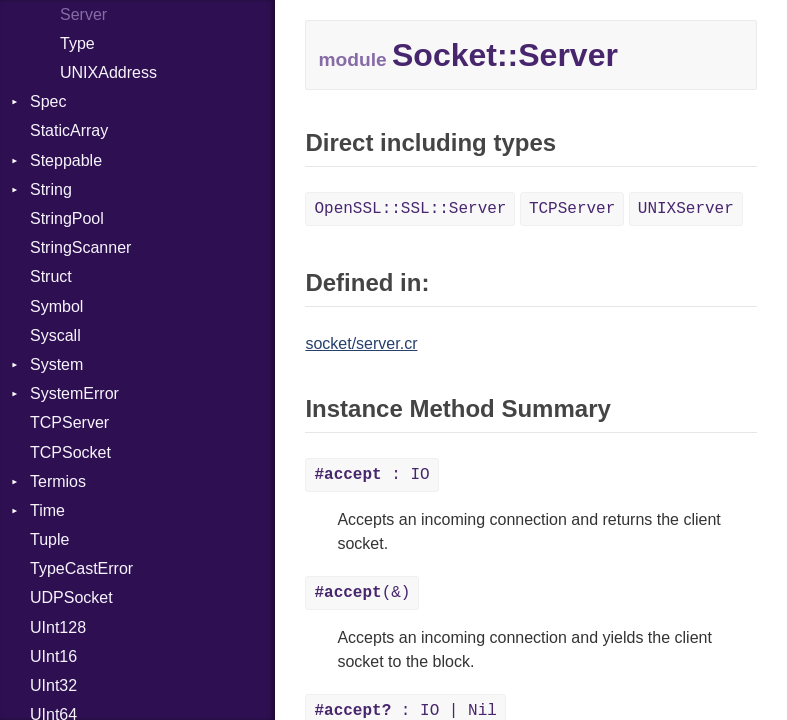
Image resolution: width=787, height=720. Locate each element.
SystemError (74, 393)
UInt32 (53, 685)
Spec (48, 101)
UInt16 (53, 656)
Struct (51, 276)
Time (47, 510)
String (51, 189)
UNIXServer (686, 209)
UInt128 (58, 627)
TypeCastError (81, 568)
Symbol (56, 306)
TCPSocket (70, 452)
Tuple (49, 539)
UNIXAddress (108, 72)
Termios (58, 481)
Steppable (66, 160)
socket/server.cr (361, 343)
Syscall (55, 335)
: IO (371, 475)
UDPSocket (71, 597)
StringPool (67, 218)
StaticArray (69, 130)
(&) (362, 593)
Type (77, 43)
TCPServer (69, 422)
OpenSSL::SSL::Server (410, 209)
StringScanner (80, 247)
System (56, 364)
